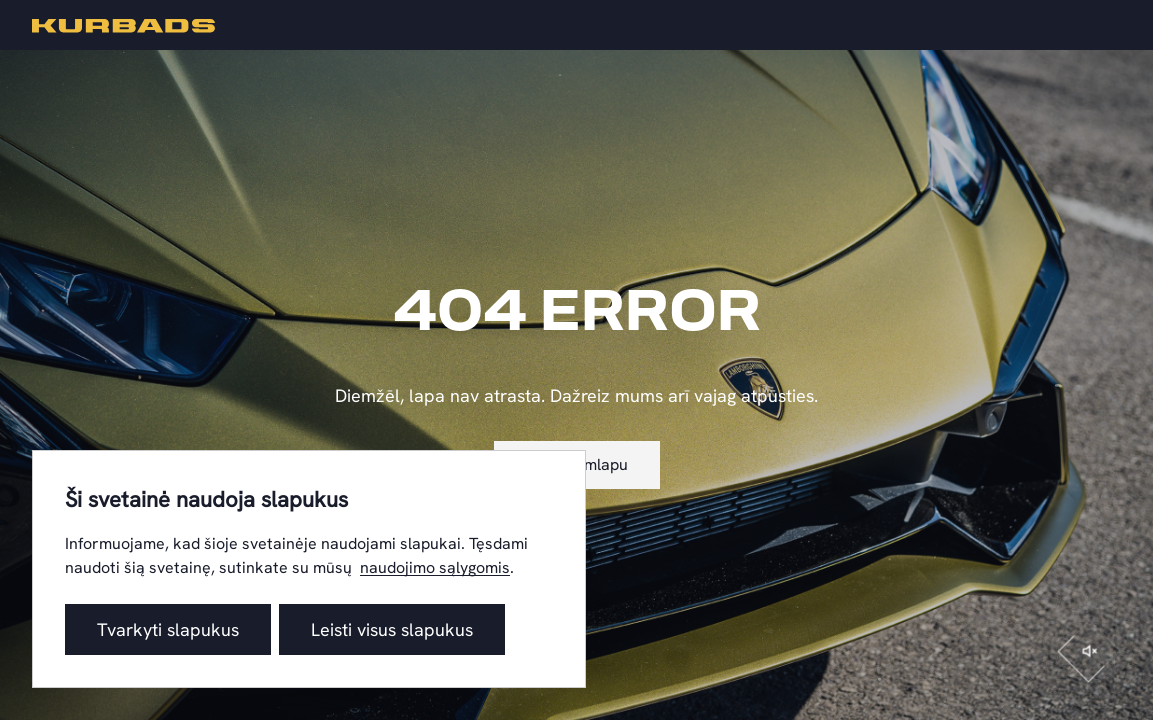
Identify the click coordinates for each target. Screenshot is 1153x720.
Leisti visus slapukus (392, 629)
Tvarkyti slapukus (168, 629)
